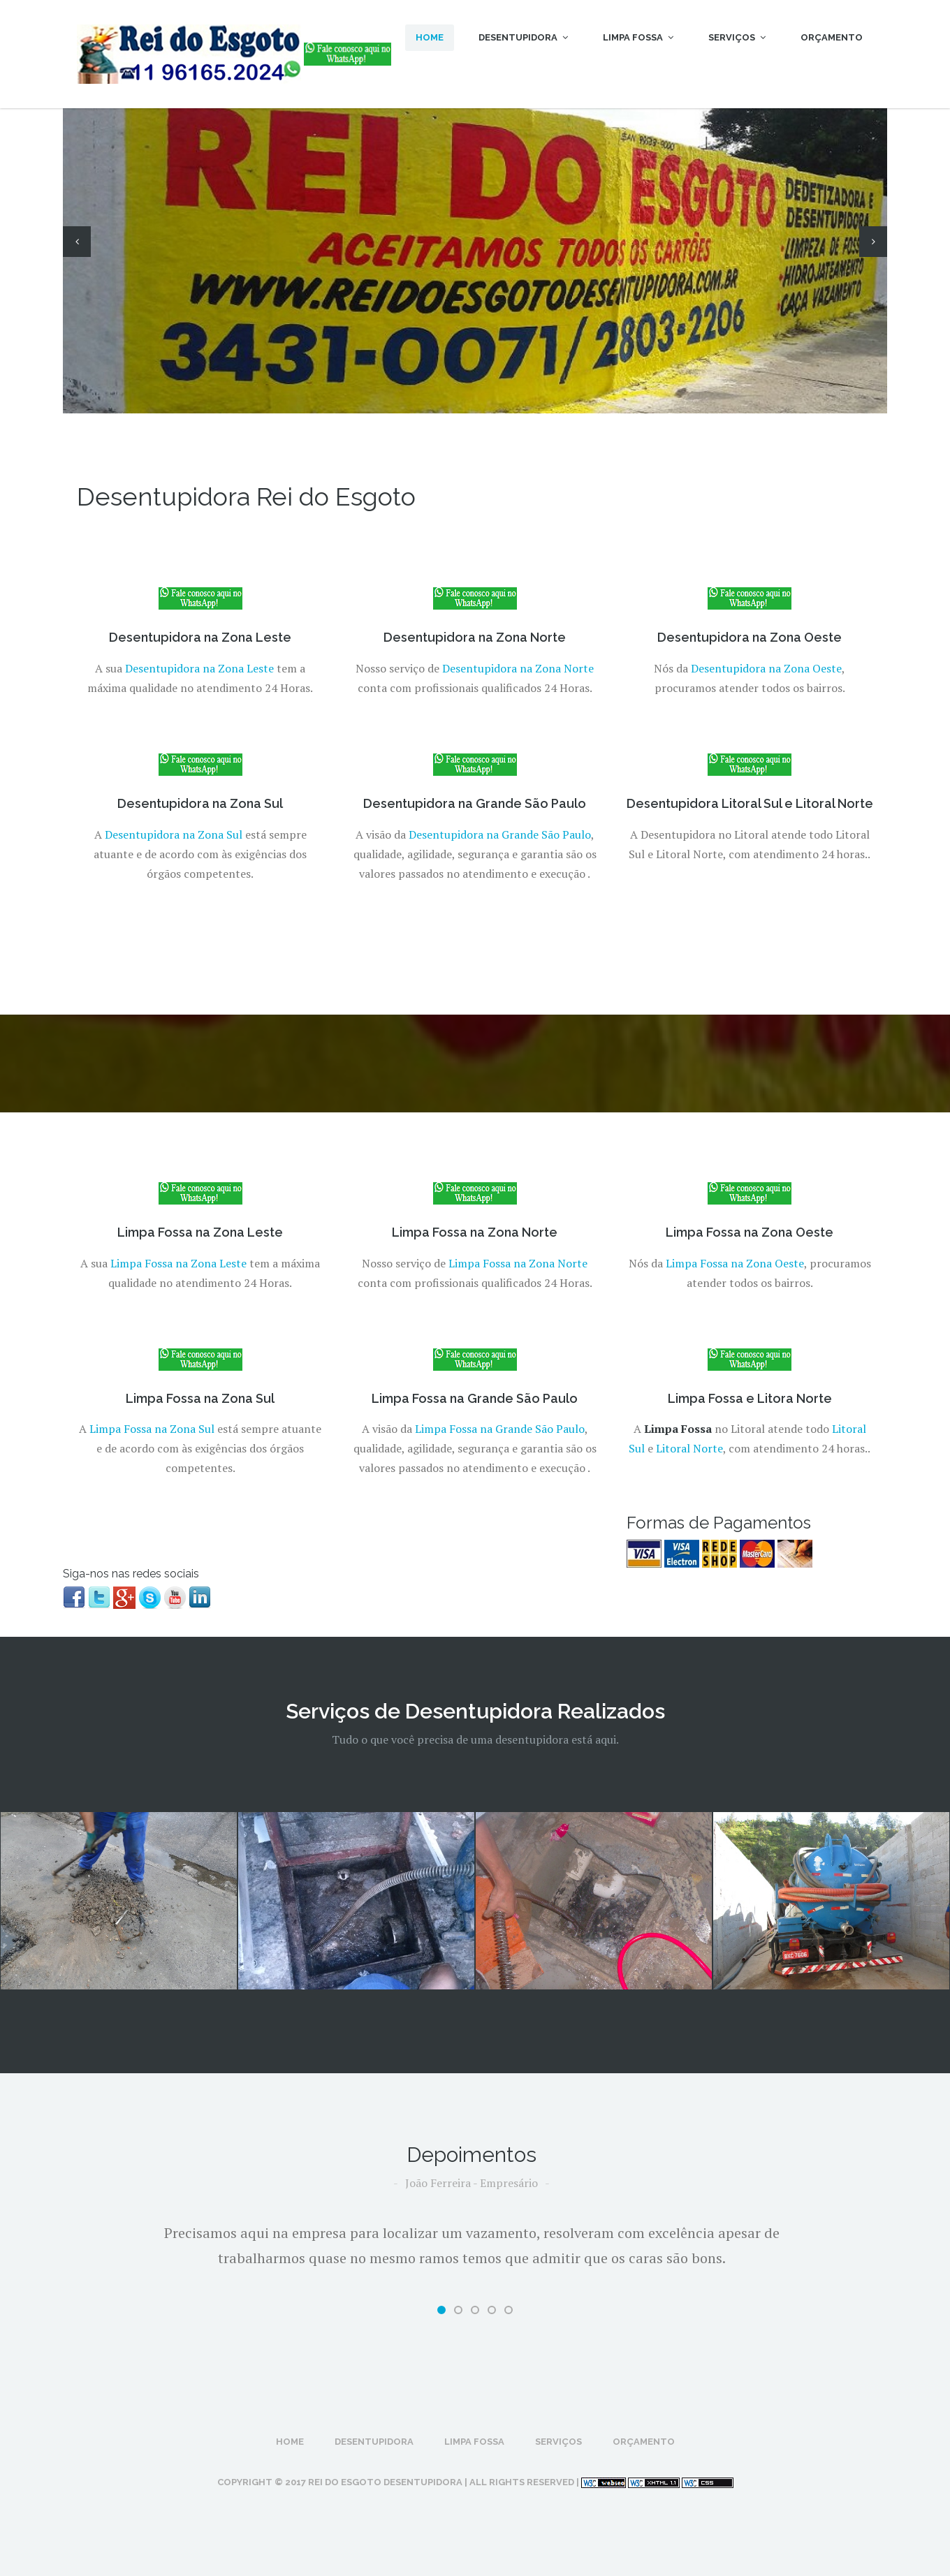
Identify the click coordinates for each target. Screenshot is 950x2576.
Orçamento (832, 37)
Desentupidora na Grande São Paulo (500, 834)
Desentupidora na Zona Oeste (766, 668)
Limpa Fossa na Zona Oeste (735, 1263)
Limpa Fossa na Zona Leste (178, 1263)
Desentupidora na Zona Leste (199, 668)
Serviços (737, 37)
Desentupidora (523, 37)
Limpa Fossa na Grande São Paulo (500, 1428)
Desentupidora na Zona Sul (173, 834)
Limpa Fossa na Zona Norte (517, 1263)
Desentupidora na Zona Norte (518, 668)
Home (430, 37)
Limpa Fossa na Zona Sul (151, 1428)
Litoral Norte (689, 1448)
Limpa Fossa (638, 37)
